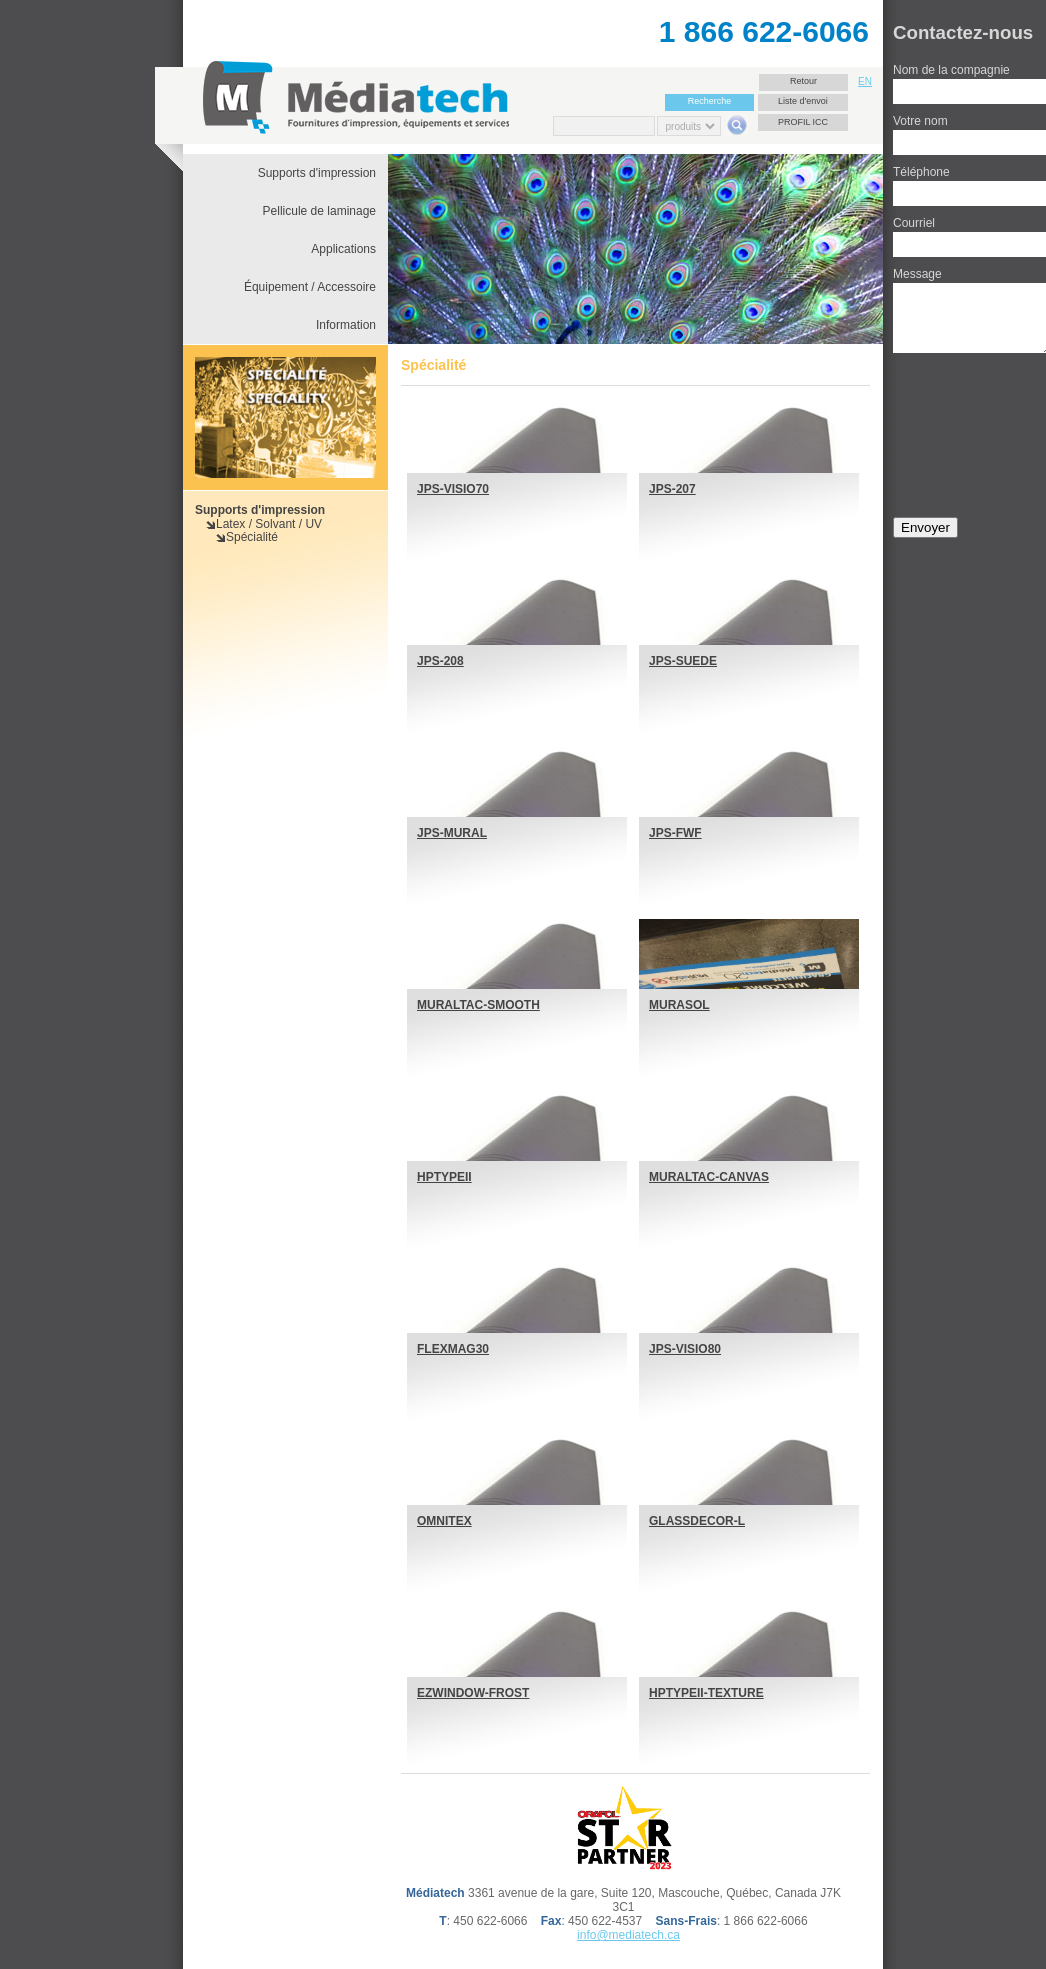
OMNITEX (444, 1521)
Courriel (914, 223)
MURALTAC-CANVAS (709, 1177)
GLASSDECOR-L (697, 1521)
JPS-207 (672, 489)
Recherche (710, 101)
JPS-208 (440, 661)
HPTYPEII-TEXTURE (706, 1693)
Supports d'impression (260, 510)
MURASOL (679, 1005)
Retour (803, 81)
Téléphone (921, 172)
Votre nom (920, 121)
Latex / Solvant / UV (269, 524)
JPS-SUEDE (683, 661)
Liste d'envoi (803, 101)
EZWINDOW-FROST (473, 1693)
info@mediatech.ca (628, 1935)
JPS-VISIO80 (685, 1349)
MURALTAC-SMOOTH (478, 1005)
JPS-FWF (675, 833)
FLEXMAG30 (453, 1349)
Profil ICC (803, 122)
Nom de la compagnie (951, 70)
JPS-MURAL (452, 833)
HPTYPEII (444, 1177)
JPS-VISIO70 (453, 489)
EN (865, 81)
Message (917, 274)
